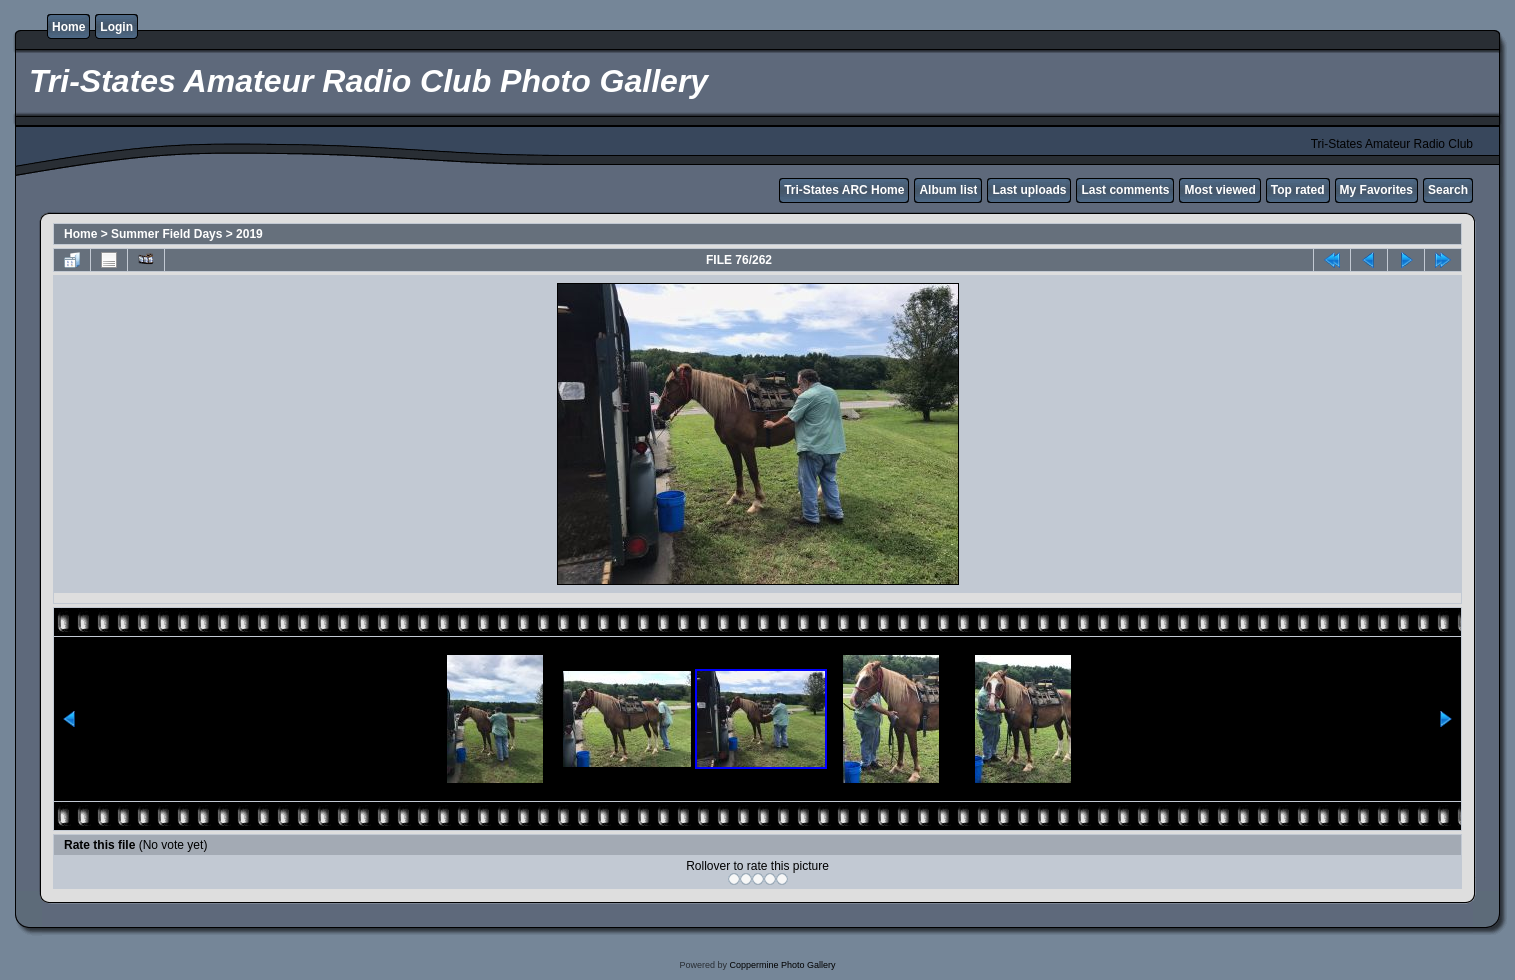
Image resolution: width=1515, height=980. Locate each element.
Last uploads (1029, 190)
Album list (948, 190)
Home (68, 27)
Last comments (1125, 190)
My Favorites (1376, 190)
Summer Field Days (166, 234)
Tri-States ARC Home (844, 190)
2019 (249, 234)
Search (1448, 190)
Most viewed (1219, 190)
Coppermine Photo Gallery (782, 965)
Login (116, 27)
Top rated (1298, 190)
